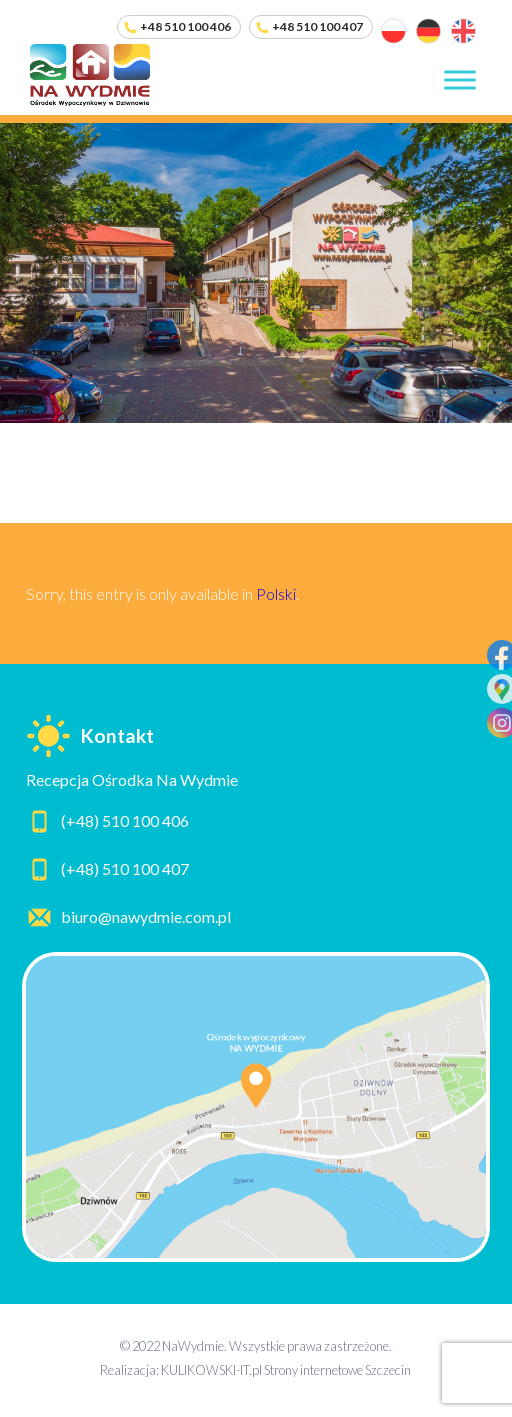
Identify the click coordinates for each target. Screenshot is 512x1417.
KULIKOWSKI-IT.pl (211, 1370)
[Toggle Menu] (460, 79)
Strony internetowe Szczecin (337, 1370)
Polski (276, 593)
